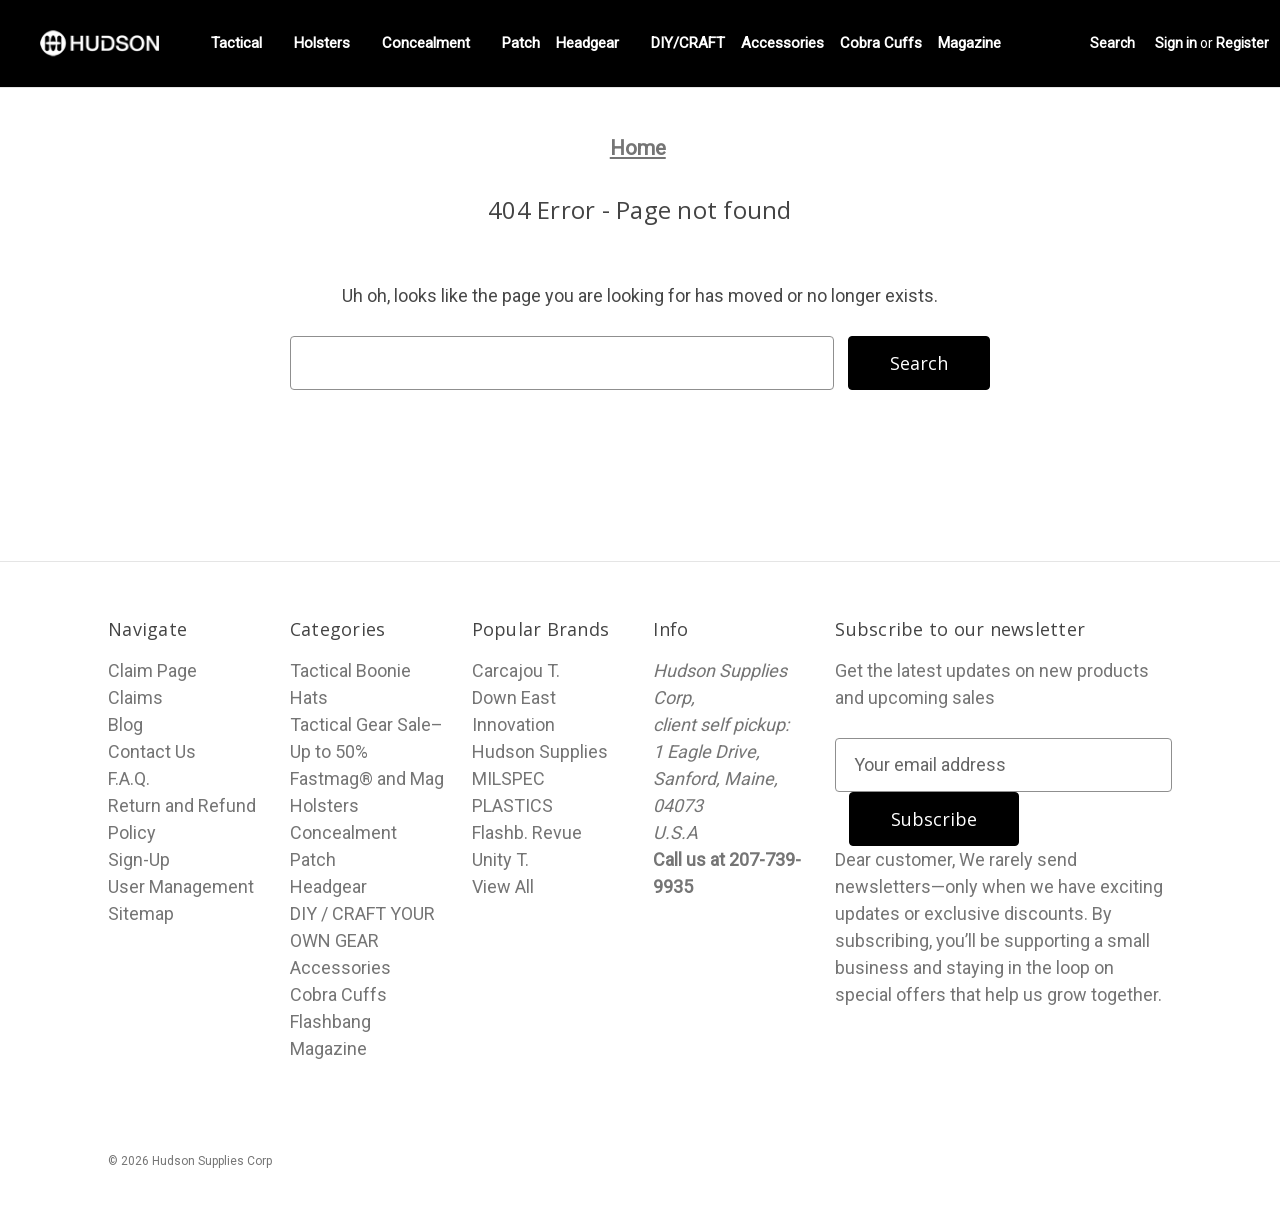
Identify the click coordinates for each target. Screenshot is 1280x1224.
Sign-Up (139, 859)
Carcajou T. (516, 670)
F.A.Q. (129, 778)
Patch (521, 43)
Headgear (595, 43)
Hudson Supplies (540, 751)
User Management (181, 886)
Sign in (1176, 43)
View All (503, 886)
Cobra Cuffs (881, 43)
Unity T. (500, 859)
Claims (135, 697)
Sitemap (141, 913)
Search (1112, 43)
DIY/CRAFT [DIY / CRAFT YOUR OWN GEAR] (688, 43)
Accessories (782, 43)
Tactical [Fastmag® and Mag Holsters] (244, 43)
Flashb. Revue (527, 832)
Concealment (434, 43)
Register (1242, 43)
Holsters (330, 43)
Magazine (977, 43)
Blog (125, 724)
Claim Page (152, 670)
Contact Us (152, 751)
